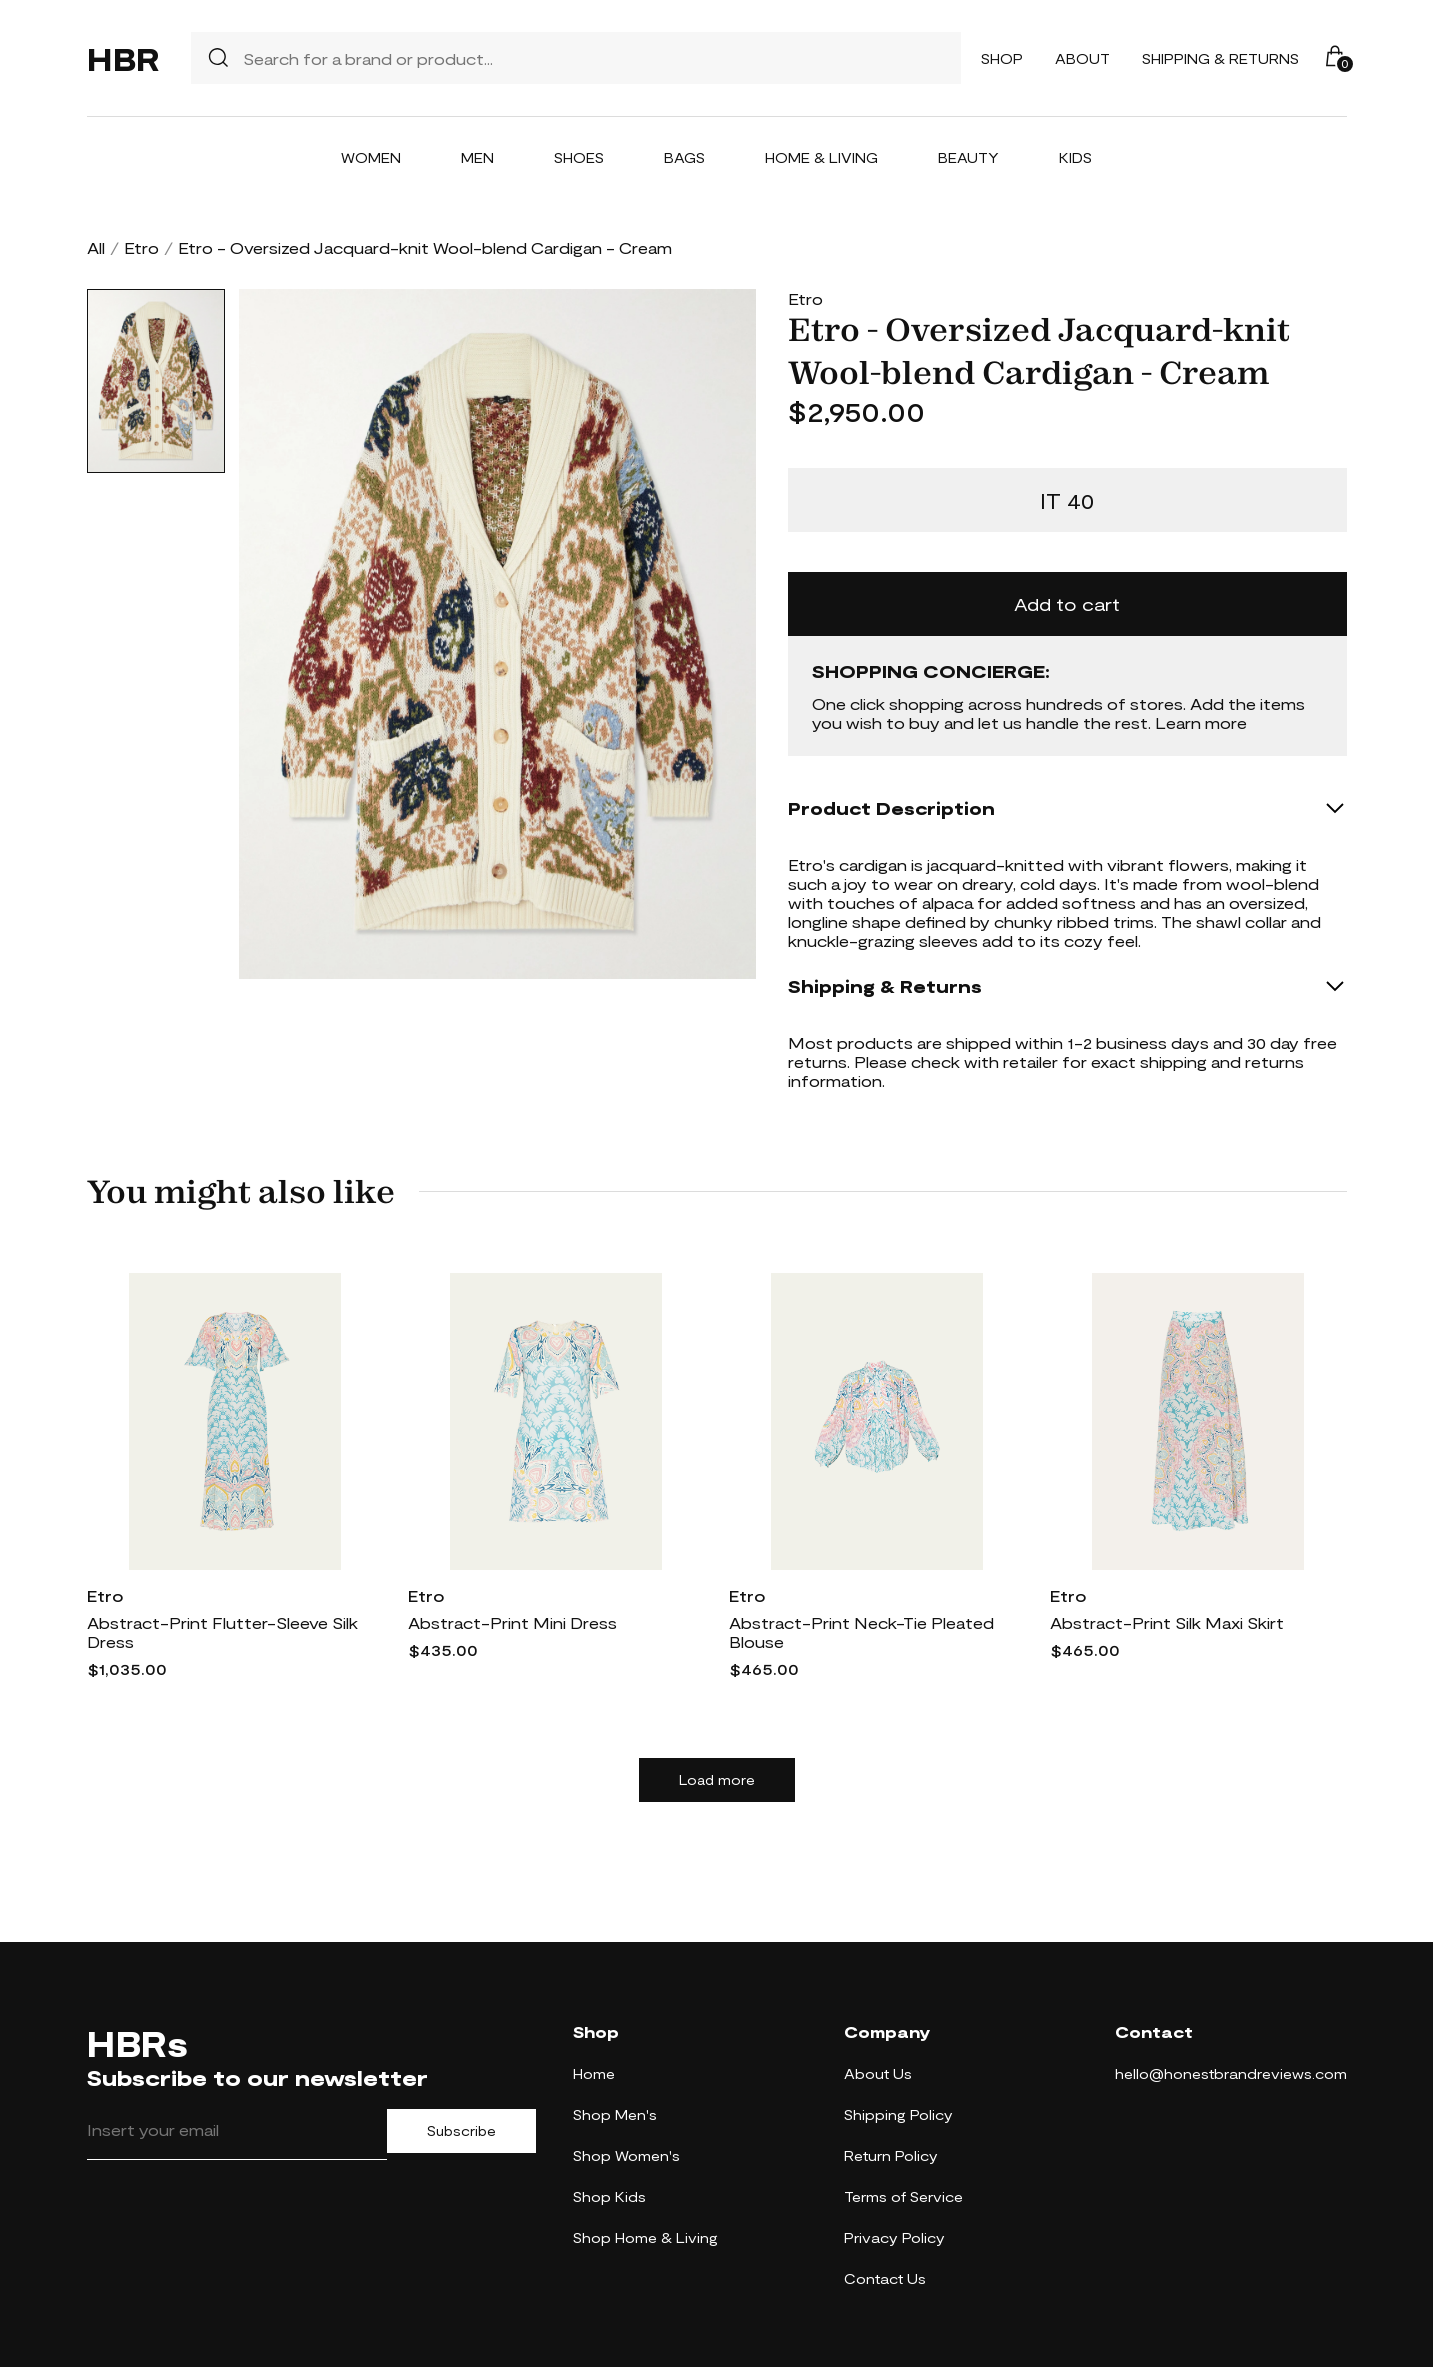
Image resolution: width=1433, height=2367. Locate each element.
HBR (123, 58)
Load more (717, 1780)
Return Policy (891, 2155)
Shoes (579, 157)
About (1082, 58)
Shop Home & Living (645, 2237)
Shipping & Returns (1220, 58)
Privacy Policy (894, 2237)
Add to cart (1067, 604)
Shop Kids (609, 2196)
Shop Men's (615, 2114)
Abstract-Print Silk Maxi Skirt (1167, 1622)
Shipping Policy (898, 2114)
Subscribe (461, 2131)
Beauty (968, 157)
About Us (878, 2073)
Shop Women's (626, 2155)
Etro (141, 247)
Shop (1002, 58)
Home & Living (821, 157)
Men (477, 157)
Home (594, 2073)
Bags (684, 157)
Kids (1075, 157)
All (96, 247)
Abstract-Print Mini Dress (512, 1622)
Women (371, 157)
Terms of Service (903, 2196)
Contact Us (885, 2278)
